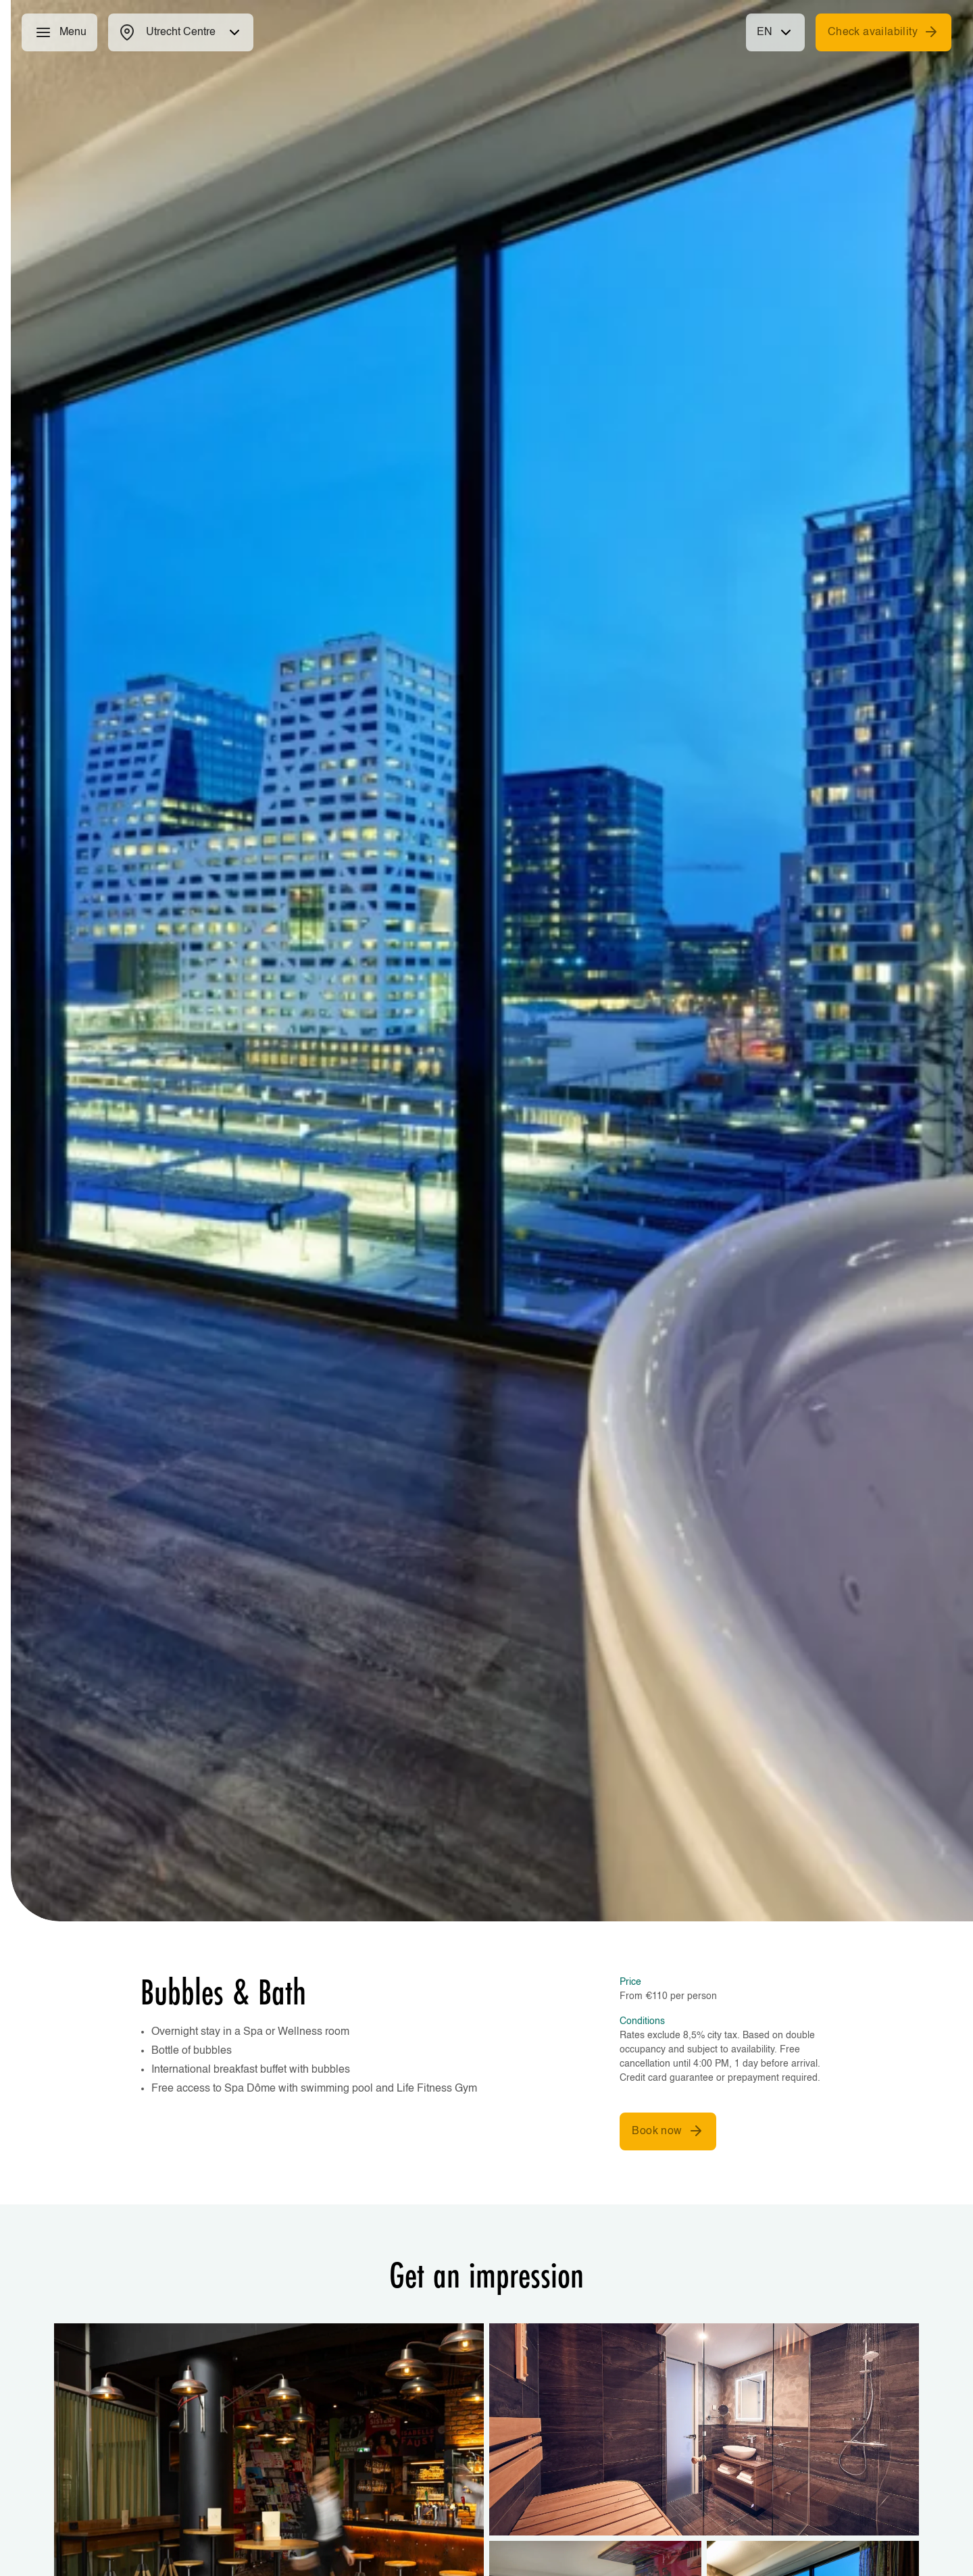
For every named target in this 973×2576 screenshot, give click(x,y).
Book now (667, 2131)
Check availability (883, 32)
